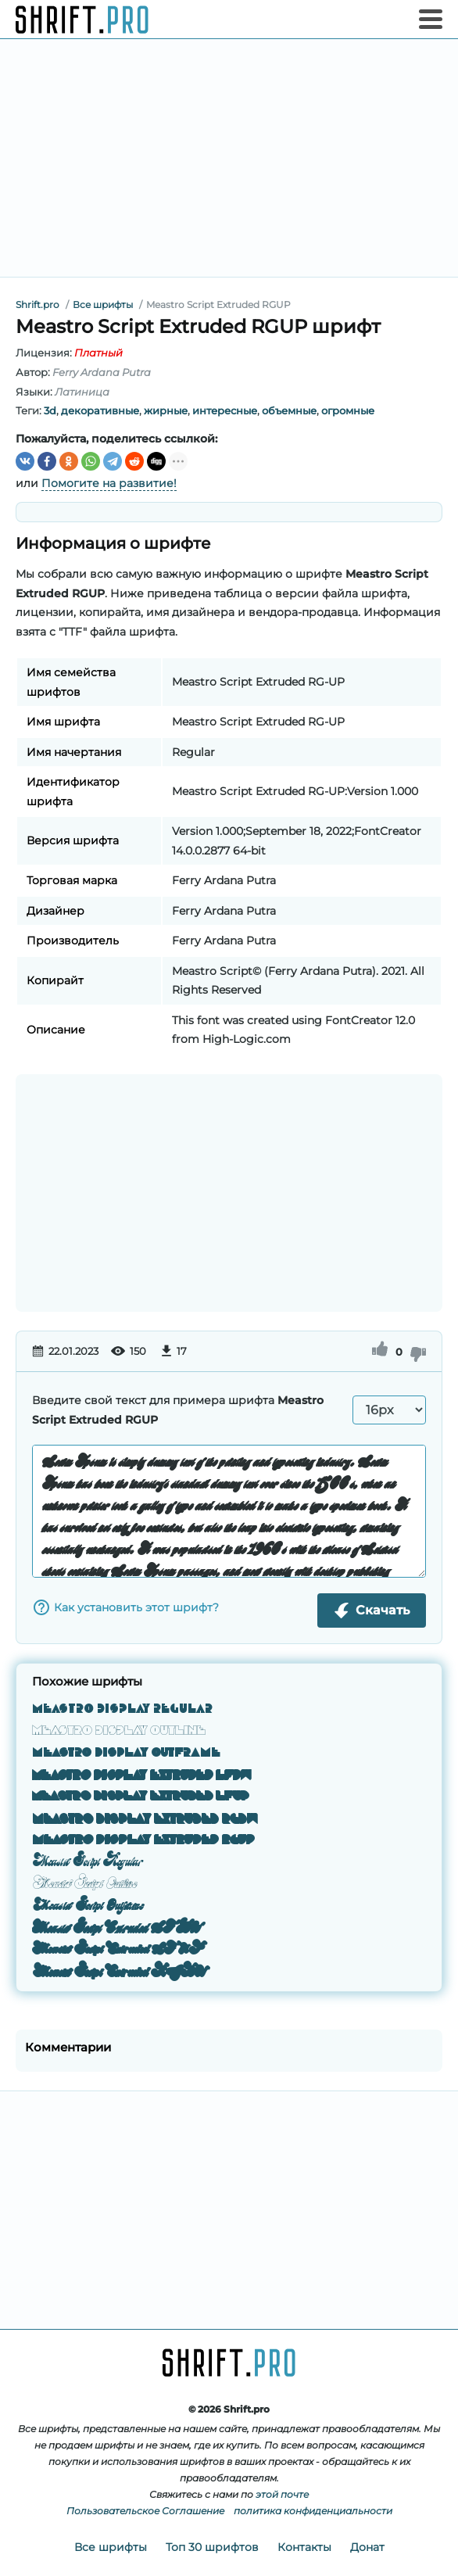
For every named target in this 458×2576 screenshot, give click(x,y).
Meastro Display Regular (122, 1708)
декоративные (100, 410)
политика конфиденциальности (313, 2511)
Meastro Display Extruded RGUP (143, 1840)
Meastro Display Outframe (126, 1752)
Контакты (304, 2547)
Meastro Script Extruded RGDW (118, 1971)
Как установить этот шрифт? (125, 1607)
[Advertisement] (229, 157)
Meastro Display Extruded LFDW (142, 1774)
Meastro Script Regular (87, 1861)
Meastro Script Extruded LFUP (117, 1949)
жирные (166, 410)
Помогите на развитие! (109, 483)
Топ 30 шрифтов (212, 2547)
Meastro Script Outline (84, 1883)
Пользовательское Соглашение (145, 2511)
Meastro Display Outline (119, 1730)
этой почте (282, 2494)
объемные (289, 410)
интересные (224, 410)
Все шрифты (110, 2547)
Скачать (372, 1610)
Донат (367, 2547)
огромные (347, 410)
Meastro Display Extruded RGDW (144, 1818)
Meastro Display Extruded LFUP (140, 1796)
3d (50, 410)
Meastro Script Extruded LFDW (116, 1927)
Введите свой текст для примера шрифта (178, 1410)
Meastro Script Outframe (88, 1905)
